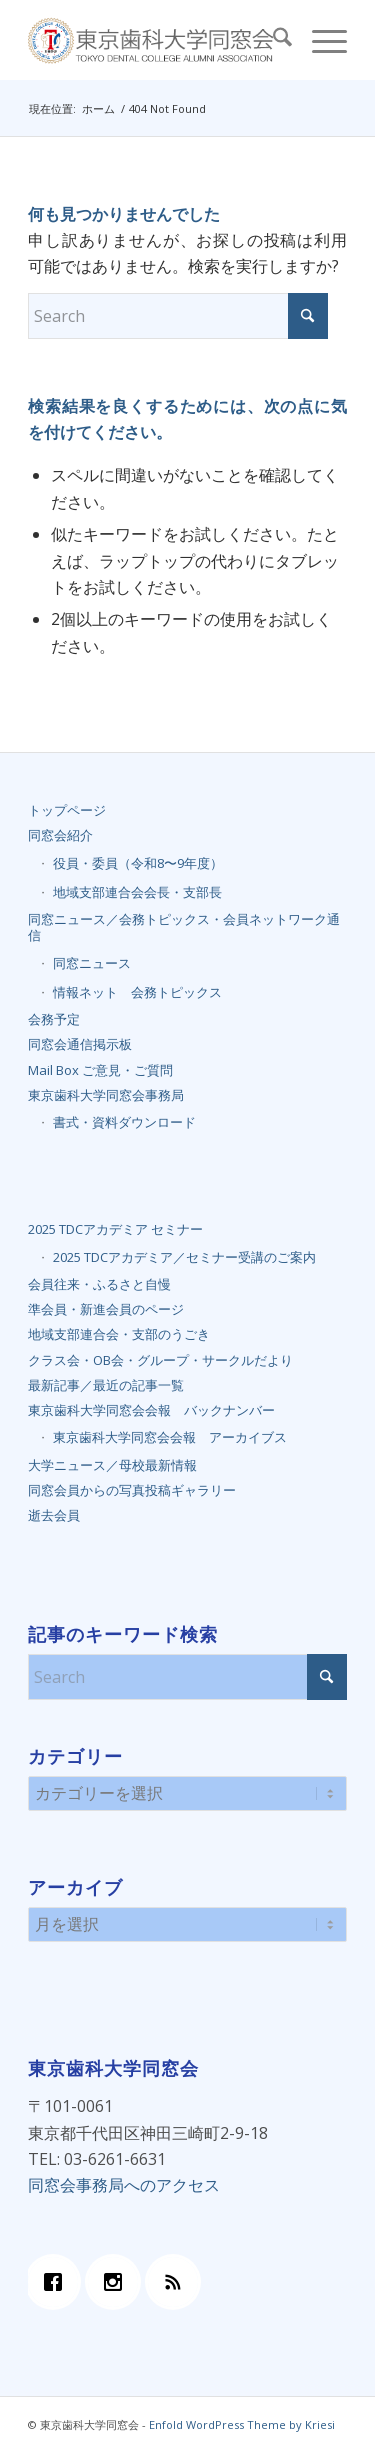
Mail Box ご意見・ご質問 (100, 1070)
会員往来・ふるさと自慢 (99, 1284)
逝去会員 (54, 1515)
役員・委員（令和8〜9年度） (138, 863)
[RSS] (178, 2282)
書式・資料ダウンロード (124, 1122)
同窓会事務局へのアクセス (124, 2185)
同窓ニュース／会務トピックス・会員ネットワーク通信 (184, 927)
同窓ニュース (92, 963)
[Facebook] (58, 2282)
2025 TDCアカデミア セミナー (115, 1229)
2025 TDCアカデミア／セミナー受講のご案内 (184, 1257)
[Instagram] (118, 2282)
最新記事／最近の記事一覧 (106, 1385)
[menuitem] (272, 40)
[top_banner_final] (155, 40)
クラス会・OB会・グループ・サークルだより (160, 1360)
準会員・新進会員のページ (106, 1309)
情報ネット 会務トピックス (137, 992)
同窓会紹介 (60, 835)
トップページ (67, 810)
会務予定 (54, 1019)
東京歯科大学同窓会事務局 (106, 1095)
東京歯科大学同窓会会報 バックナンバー (151, 1410)
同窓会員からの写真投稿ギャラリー (132, 1490)
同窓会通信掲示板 (80, 1044)
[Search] (272, 40)
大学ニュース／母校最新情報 (112, 1465)
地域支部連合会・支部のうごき (119, 1334)
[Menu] (319, 40)
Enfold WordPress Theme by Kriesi (242, 2424)
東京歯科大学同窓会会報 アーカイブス (170, 1437)
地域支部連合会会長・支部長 (137, 892)
